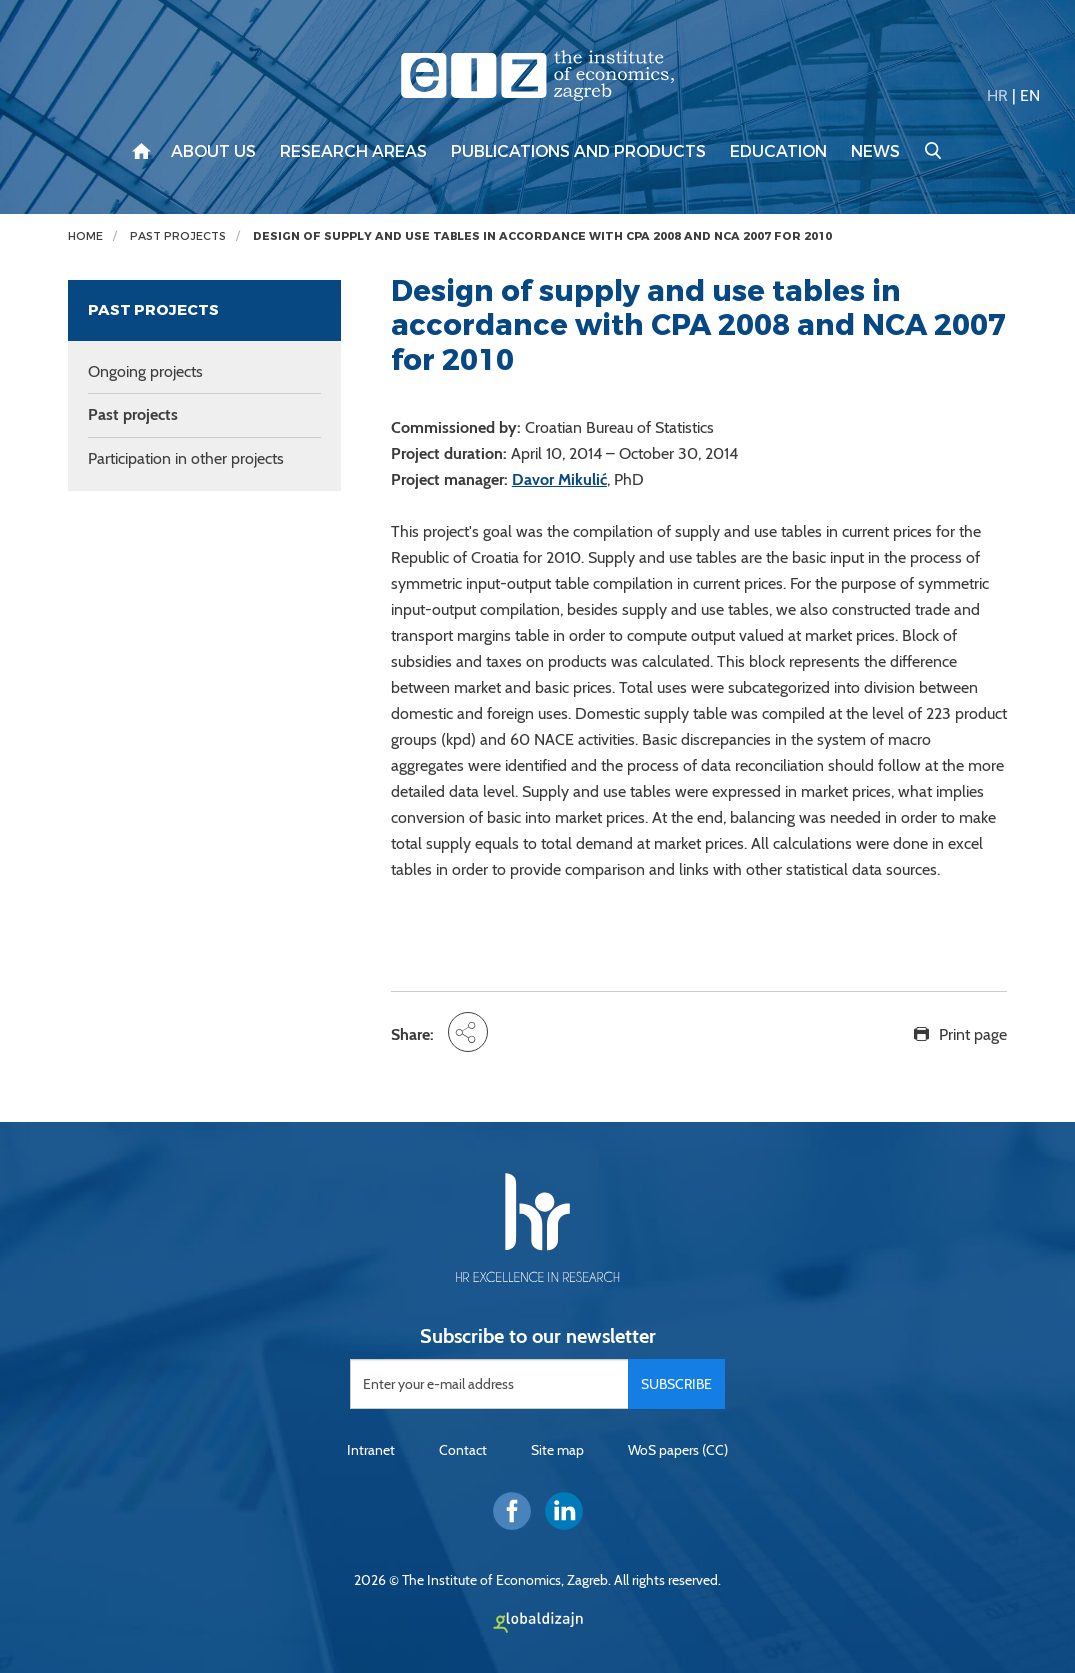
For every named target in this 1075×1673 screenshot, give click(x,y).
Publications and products (578, 152)
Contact (463, 1450)
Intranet (371, 1450)
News (875, 152)
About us (213, 152)
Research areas (353, 152)
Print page (973, 1034)
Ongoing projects (145, 371)
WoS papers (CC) (678, 1450)
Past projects (178, 236)
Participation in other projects (186, 458)
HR (997, 95)
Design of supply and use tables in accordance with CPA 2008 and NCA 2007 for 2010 (542, 236)
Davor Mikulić (559, 479)
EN (1030, 95)
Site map (557, 1450)
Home (85, 236)
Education (778, 152)
